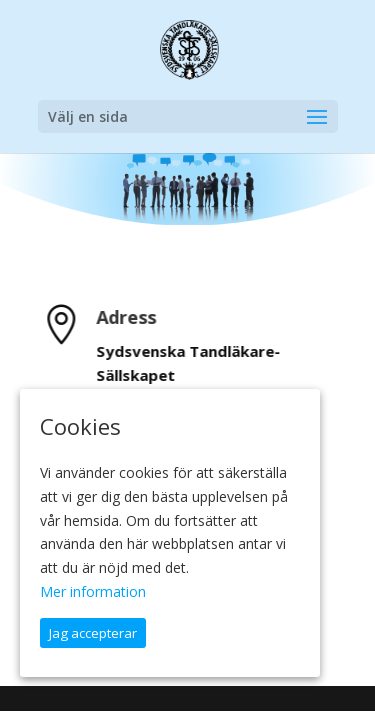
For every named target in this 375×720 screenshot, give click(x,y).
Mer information (93, 591)
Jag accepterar (93, 633)
